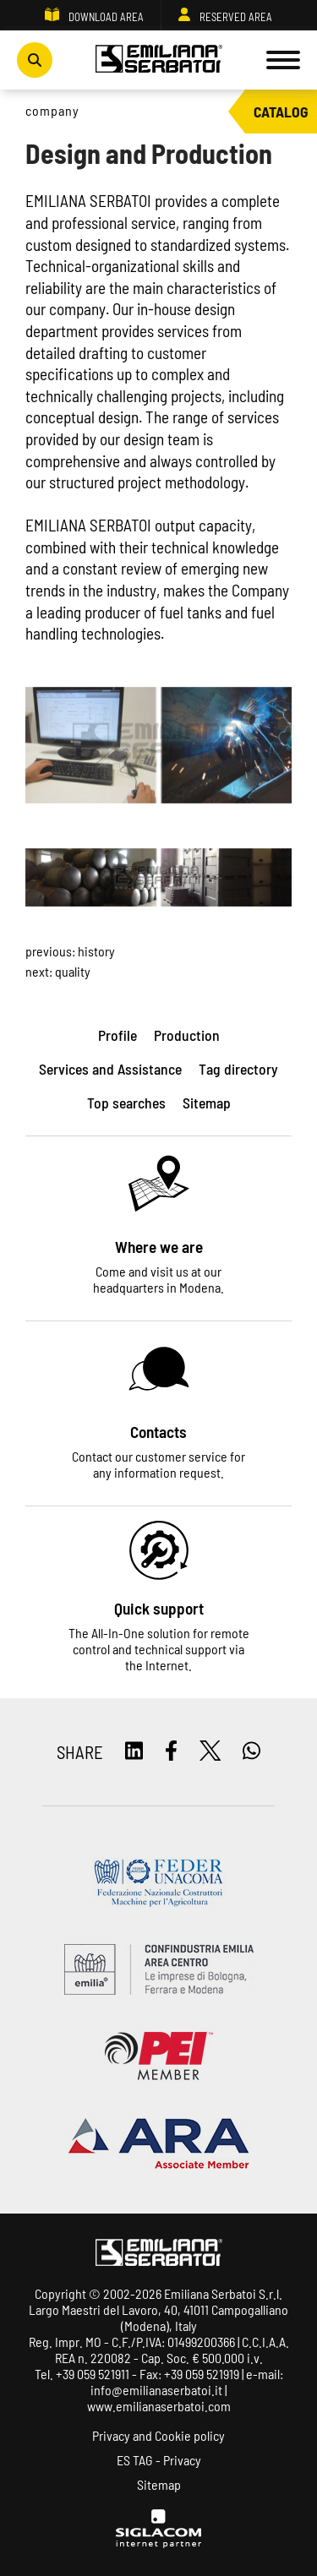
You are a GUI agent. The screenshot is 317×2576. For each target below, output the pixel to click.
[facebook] (171, 1751)
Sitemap (159, 2484)
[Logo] (159, 60)
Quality (72, 971)
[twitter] (210, 1751)
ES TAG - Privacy (159, 2460)
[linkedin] (134, 1751)
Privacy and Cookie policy (158, 2435)
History (96, 951)
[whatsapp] (251, 1751)
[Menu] (283, 60)
